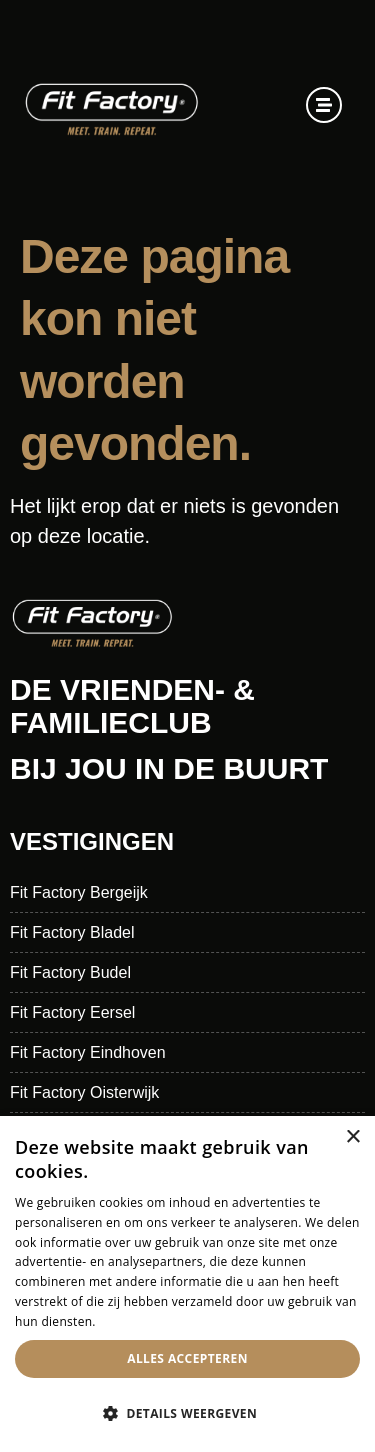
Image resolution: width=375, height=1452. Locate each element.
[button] (187, 1414)
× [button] (352, 1137)
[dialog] (187, 1284)
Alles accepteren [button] (187, 1358)
